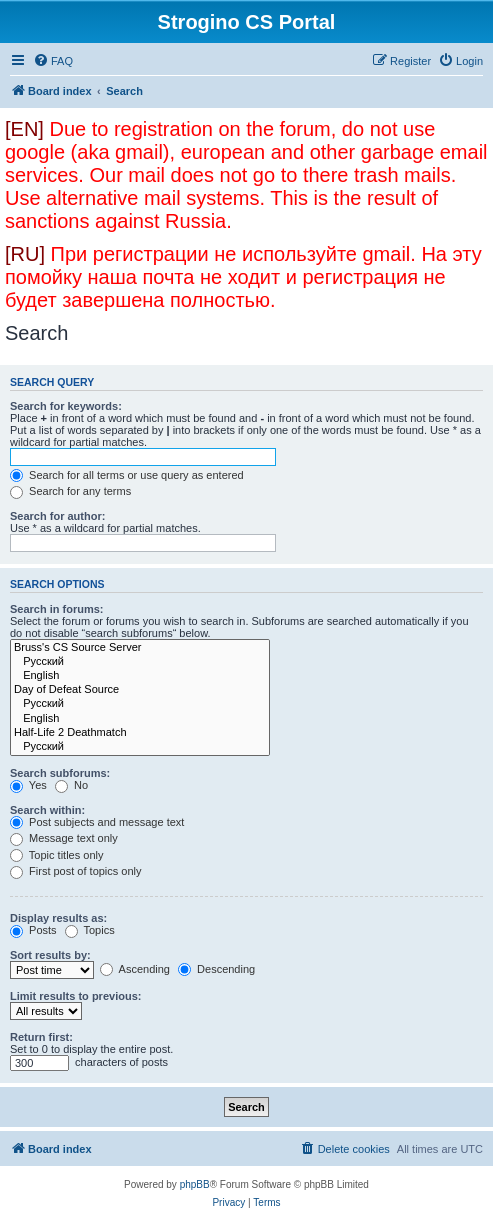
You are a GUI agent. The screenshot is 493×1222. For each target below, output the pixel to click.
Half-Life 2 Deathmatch (140, 733)
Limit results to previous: (75, 996)
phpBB (195, 1184)
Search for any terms (70, 491)
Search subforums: (60, 773)
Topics (90, 930)
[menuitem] (53, 61)
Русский (140, 662)
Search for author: (57, 516)
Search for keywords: (66, 406)
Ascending (135, 969)
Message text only (64, 838)
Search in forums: (57, 609)
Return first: (41, 1037)
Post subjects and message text (97, 822)
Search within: (47, 810)
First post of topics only (76, 871)
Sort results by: (50, 955)
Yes (28, 785)
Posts (33, 930)
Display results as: (58, 918)
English (140, 676)
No (71, 785)
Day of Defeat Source (140, 690)
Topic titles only (56, 855)
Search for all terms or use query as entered (127, 475)
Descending (216, 969)
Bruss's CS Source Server (140, 648)
